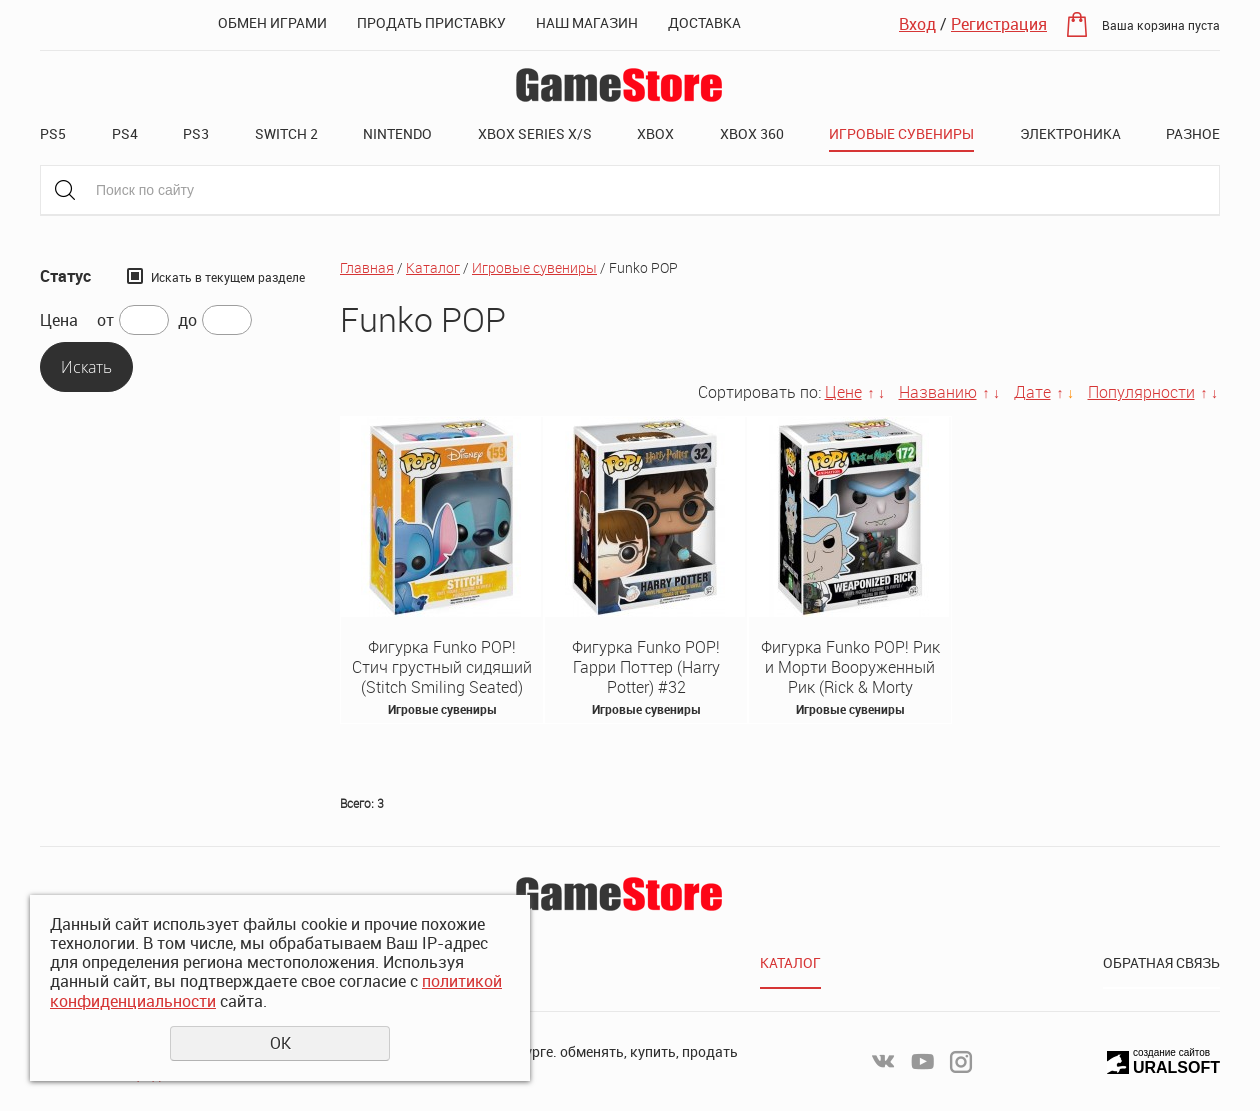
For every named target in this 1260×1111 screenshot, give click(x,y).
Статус (65, 276)
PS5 (53, 133)
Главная (367, 267)
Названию (938, 392)
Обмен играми (272, 22)
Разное (1193, 133)
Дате (1032, 392)
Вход (917, 24)
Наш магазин (587, 22)
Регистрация (999, 24)
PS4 (125, 133)
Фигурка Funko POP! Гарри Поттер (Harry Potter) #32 (646, 667)
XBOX (655, 133)
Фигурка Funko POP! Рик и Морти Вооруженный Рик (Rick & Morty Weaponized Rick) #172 (850, 677)
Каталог (433, 267)
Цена (59, 320)
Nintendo (397, 133)
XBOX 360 (752, 133)
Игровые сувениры (901, 133)
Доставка (704, 22)
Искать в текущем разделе (228, 277)
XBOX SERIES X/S (535, 133)
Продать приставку (431, 22)
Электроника (1070, 133)
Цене (843, 392)
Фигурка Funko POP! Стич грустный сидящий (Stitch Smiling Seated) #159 (442, 677)
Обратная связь (1161, 962)
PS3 (196, 133)
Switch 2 (286, 133)
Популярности (1141, 392)
